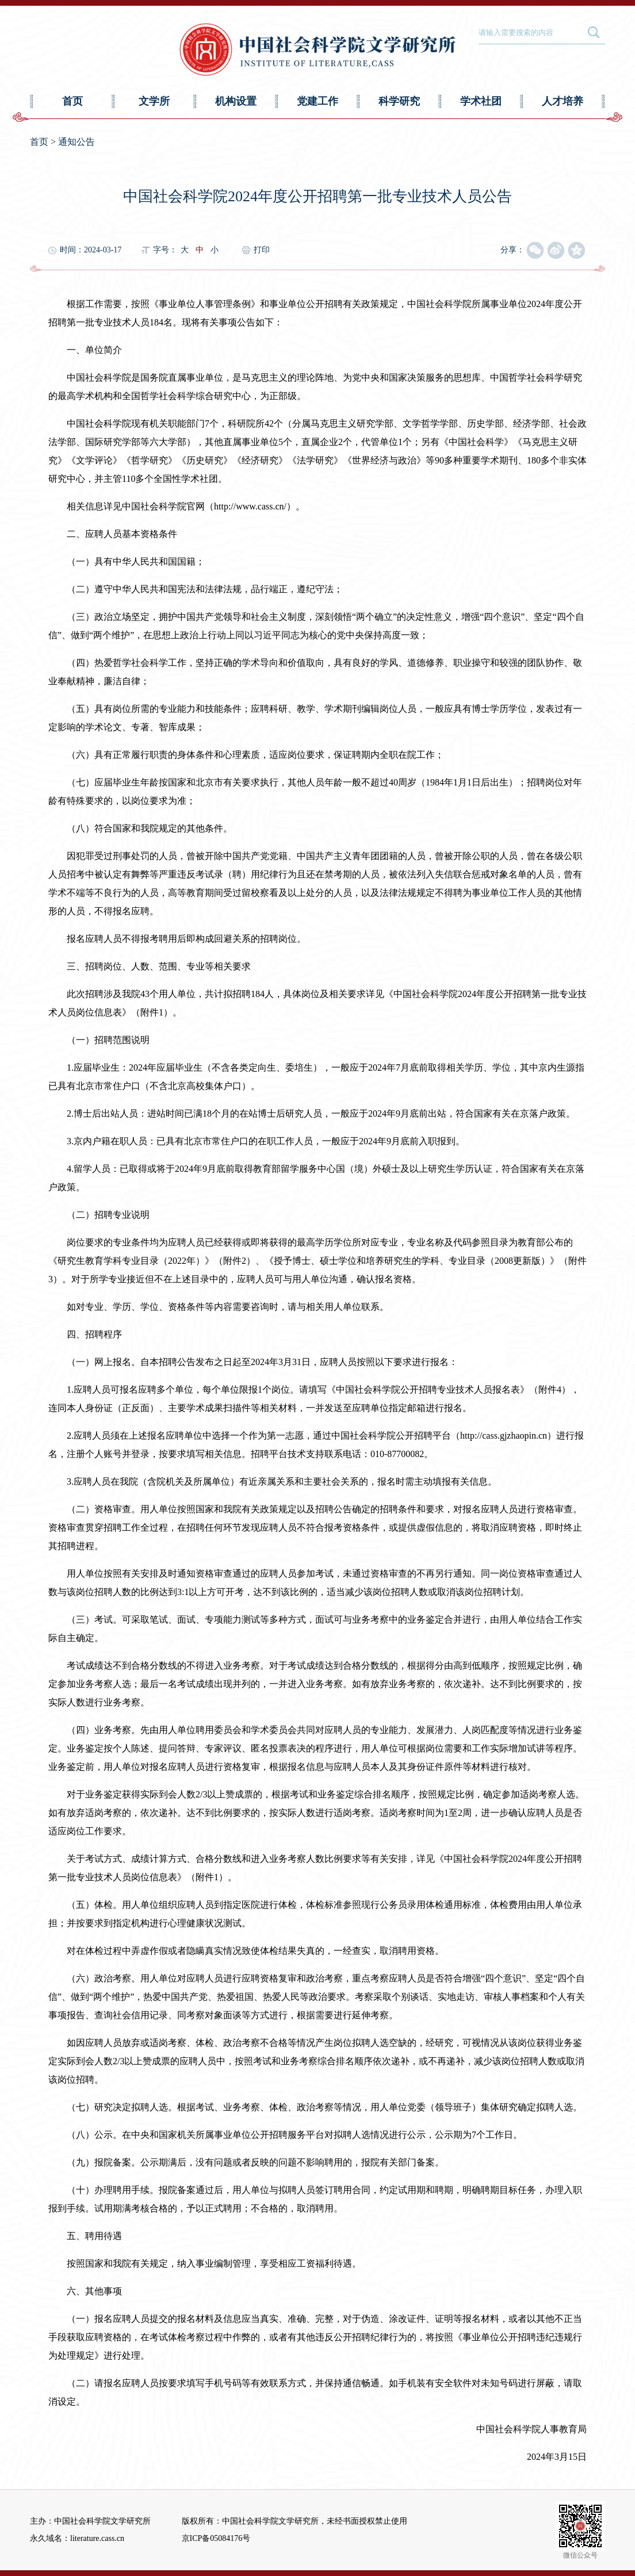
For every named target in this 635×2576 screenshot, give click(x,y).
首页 (72, 101)
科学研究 (399, 101)
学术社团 (481, 101)
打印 (262, 250)
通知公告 (76, 142)
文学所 (154, 101)
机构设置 (236, 101)
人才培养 (562, 101)
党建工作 (317, 101)
